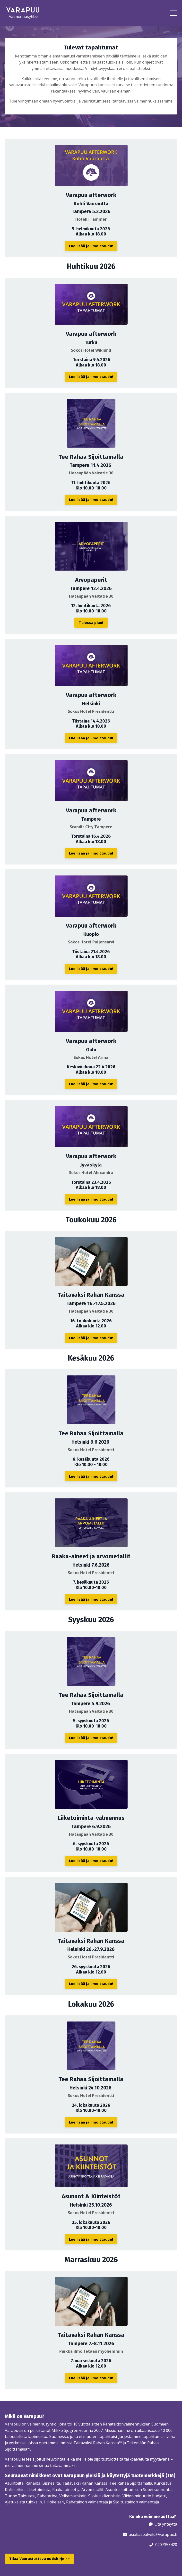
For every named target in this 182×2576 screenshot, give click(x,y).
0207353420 (166, 2544)
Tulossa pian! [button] (91, 622)
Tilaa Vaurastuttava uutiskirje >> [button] (39, 2558)
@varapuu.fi (166, 2534)
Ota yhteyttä (166, 2524)
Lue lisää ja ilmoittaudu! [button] (91, 246)
